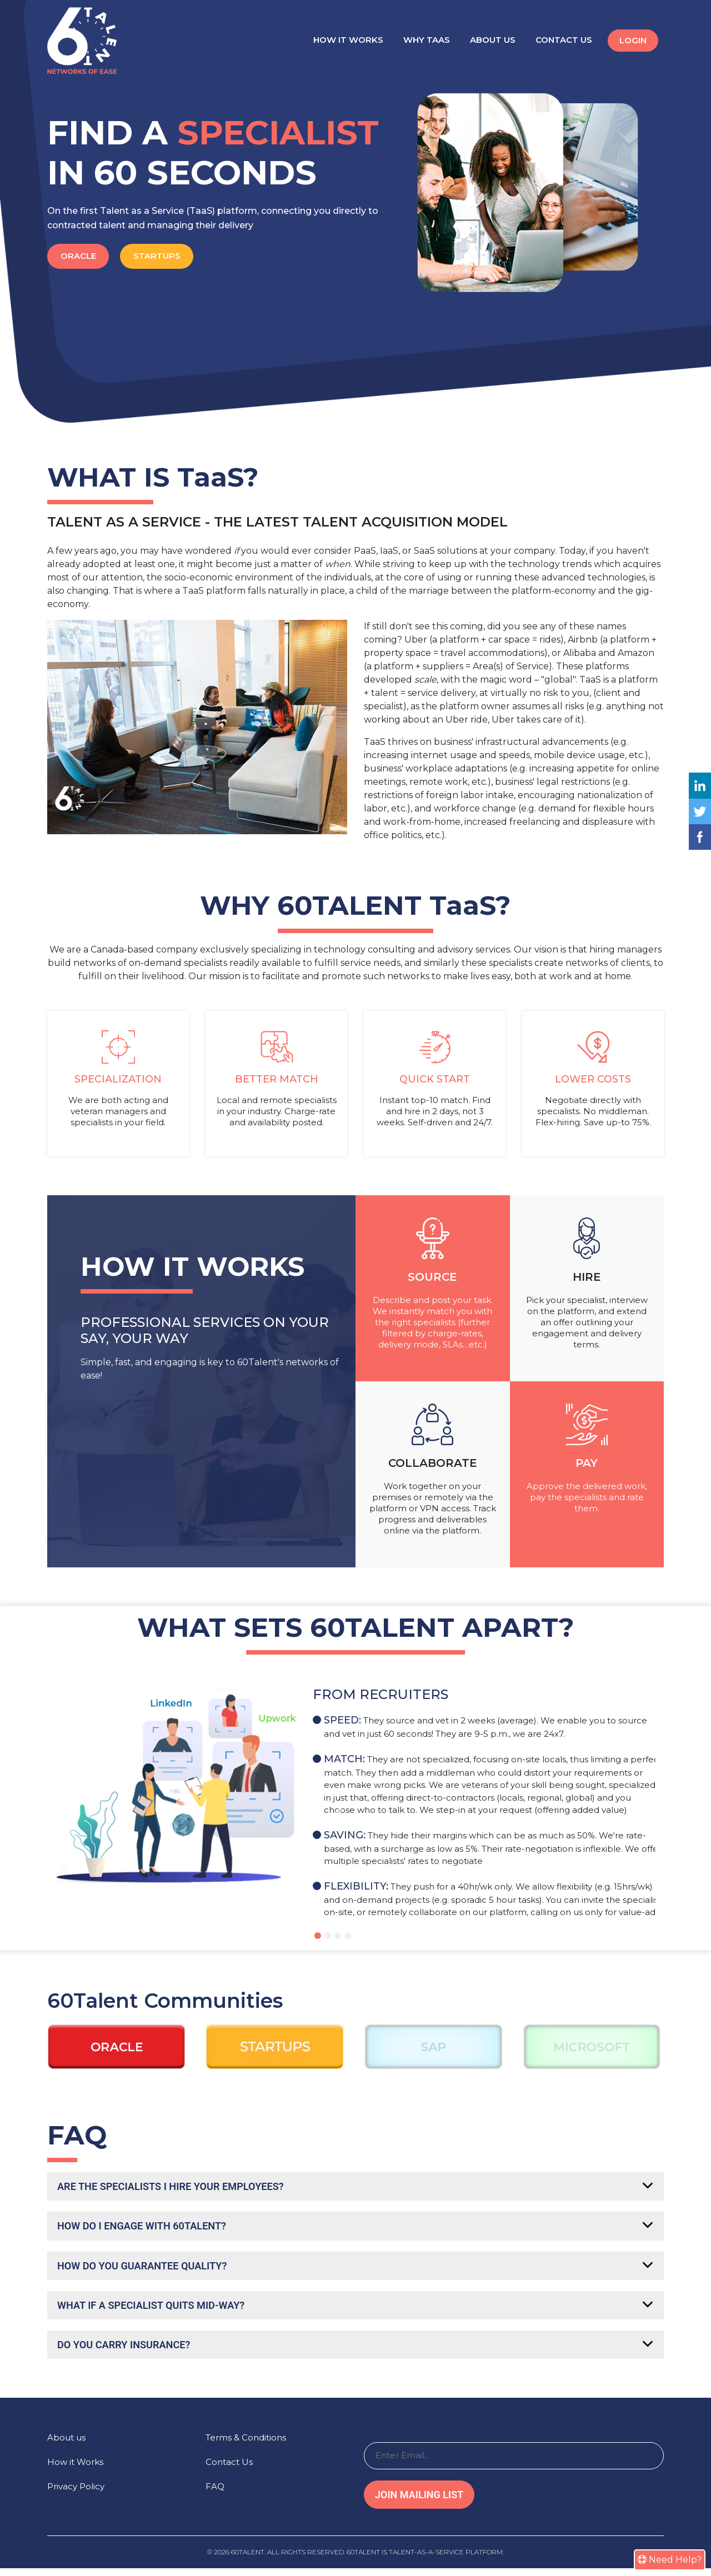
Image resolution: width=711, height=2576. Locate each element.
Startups (167, 255)
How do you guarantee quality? (150, 2269)
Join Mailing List (419, 2502)
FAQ (215, 2494)
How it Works (348, 39)
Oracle (81, 255)
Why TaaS (426, 39)
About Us (492, 39)
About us (66, 2445)
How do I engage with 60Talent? (150, 2228)
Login (633, 40)
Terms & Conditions (246, 2445)
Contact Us (563, 39)
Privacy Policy (75, 2494)
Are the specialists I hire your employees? (182, 2187)
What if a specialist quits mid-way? (160, 2310)
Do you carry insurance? (130, 2351)
